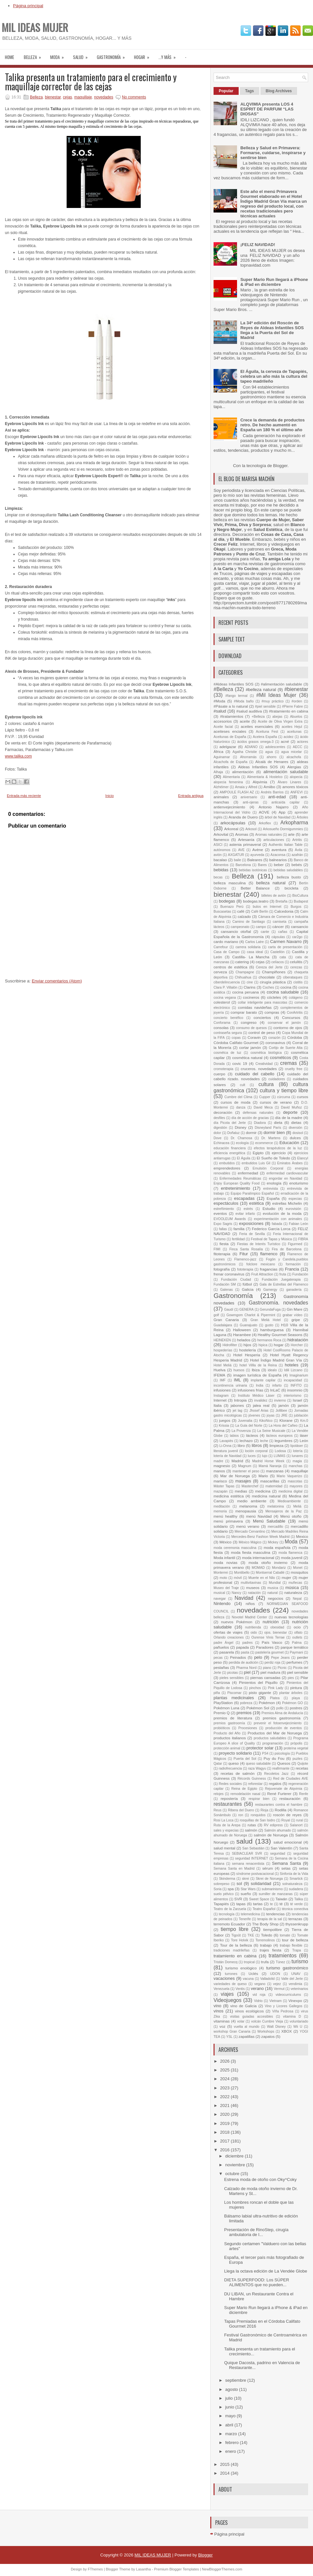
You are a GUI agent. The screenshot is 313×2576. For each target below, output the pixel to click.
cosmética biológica (266, 1052)
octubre (233, 2173)
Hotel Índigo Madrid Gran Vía (276, 1360)
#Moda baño (244, 701)
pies (291, 1678)
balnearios (278, 860)
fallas (223, 1229)
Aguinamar (222, 757)
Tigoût (236, 1935)
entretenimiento (235, 1188)
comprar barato (244, 1012)
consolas (221, 1027)
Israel (297, 1400)
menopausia (245, 1511)
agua (269, 752)
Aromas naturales (268, 834)
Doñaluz (233, 1133)
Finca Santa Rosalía (246, 1249)
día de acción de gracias (250, 1118)
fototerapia (245, 1269)
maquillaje (83, 97)
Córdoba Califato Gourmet (236, 1042)
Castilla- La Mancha (250, 957)
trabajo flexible (291, 1945)
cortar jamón (250, 1047)
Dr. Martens (271, 1138)
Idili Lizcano (293, 1370)
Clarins (249, 987)
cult (242, 1085)
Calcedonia (283, 911)
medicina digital (290, 1491)
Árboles (302, 817)
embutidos (227, 1163)
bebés (296, 864)
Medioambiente (289, 1501)
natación (254, 1593)
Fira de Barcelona (287, 1249)
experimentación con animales (278, 1219)
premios (243, 1712)
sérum (267, 1868)
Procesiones (247, 1728)
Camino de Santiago (248, 921)
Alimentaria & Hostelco (265, 777)
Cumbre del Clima (238, 1097)
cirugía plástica (273, 982)
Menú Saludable (269, 1521)
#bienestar (296, 689)
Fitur (243, 1253)
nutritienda (253, 1627)
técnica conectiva (295, 1909)
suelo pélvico (224, 1894)
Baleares (254, 860)
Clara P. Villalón (225, 987)
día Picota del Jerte (230, 1123)
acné (285, 741)
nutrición (270, 1621)
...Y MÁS (169, 55)
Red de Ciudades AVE (290, 1778)
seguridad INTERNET (251, 1858)
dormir (251, 1132)
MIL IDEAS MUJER (35, 27)
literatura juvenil (226, 1451)
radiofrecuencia (230, 1768)
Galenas (226, 1289)
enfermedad (248, 1173)
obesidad (277, 1627)
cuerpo (219, 1074)
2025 (225, 2070)
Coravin (254, 1037)
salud (82, 55)
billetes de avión (273, 895)
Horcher (297, 1345)
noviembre (235, 2164)
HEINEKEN (222, 1340)
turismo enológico (241, 1968)
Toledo (266, 1935)
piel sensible (297, 1672)
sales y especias (226, 1830)
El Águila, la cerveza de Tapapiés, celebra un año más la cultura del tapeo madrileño (273, 376)
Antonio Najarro (274, 807)
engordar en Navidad (285, 1178)
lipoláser (297, 1446)
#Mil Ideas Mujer (276, 695)
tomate (285, 1935)
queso (234, 1763)
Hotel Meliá (222, 1365)
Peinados (238, 1657)
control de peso (261, 1032)
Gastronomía (113, 55)
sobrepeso (222, 1884)
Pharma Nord (246, 1668)
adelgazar (227, 746)
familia (239, 1229)
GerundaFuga (270, 1309)
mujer (286, 1577)
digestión (220, 1127)
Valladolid (267, 1978)
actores (302, 741)
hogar (144, 55)
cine (250, 982)
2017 (225, 2141)
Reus (217, 1810)
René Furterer (279, 1793)
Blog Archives (279, 91)
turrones (231, 1974)
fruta (282, 1274)
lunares (297, 1456)
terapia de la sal (269, 1919)
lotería (298, 1451)
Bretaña (281, 901)
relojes (219, 1794)
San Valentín (281, 1848)
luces (252, 1456)
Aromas (241, 834)
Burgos (296, 906)
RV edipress (273, 1825)
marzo (231, 2433)
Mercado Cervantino (250, 1531)
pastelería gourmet (269, 1652)
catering (242, 962)
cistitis (298, 982)
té (281, 1904)
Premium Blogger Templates (176, 2569)
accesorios (223, 721)
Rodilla (281, 1810)
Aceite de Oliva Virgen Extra (280, 721)
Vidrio (258, 2001)
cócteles (274, 997)
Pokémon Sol (257, 1708)
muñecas (295, 1582)
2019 (225, 2123)
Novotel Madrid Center (249, 1617)
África (218, 751)
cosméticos (280, 1057)
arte (291, 834)
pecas (218, 1657)
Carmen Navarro (286, 941)
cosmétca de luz (227, 1052)
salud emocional (288, 1842)
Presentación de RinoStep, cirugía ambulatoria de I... (256, 2232)
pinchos (255, 1688)
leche (264, 1441)
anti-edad (277, 796)
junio (230, 2407)
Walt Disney (276, 2026)
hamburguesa (271, 1330)
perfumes (295, 1662)
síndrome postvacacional (255, 1874)
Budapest (301, 901)
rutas (251, 1825)
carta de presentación (285, 947)
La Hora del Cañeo (283, 1425)
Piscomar (234, 1693)
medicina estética (229, 1496)
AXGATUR (236, 855)
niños (250, 1603)
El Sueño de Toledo (273, 1158)
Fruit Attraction (262, 1274)
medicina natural (266, 1496)
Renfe (303, 1794)
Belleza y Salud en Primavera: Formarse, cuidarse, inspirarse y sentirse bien (273, 152)
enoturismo (298, 1183)
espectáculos (226, 1203)
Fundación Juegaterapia (281, 1279)
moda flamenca (290, 1552)
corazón (274, 1037)
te (271, 1904)
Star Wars (248, 1889)
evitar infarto (245, 1213)
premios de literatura (233, 1718)
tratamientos (283, 1955)
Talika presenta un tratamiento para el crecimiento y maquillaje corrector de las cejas (91, 82)
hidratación (297, 1339)
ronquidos (258, 1815)
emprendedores (227, 1168)
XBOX (286, 2031)
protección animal (227, 1748)
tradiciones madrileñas (231, 1950)
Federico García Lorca (271, 1229)
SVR (238, 1899)
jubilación (301, 1415)
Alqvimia (260, 782)
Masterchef (250, 1486)
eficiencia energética (229, 1153)
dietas (296, 1122)
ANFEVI (297, 792)
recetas (302, 1768)
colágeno (296, 997)
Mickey (273, 1542)
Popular (226, 91)
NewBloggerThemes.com (222, 2569)
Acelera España (265, 737)
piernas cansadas (265, 1677)
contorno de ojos (288, 1027)
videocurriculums (288, 1994)
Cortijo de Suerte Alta (285, 1048)
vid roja (258, 1994)
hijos (247, 1345)
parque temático (294, 1647)
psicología (282, 1753)
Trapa (296, 1950)
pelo (258, 1657)
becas (218, 877)
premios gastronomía (282, 1718)
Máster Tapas (224, 1486)
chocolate (267, 977)
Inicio (109, 796)
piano (267, 1668)
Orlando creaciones (229, 1637)
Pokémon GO (292, 1703)
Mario (263, 1476)
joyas (271, 1415)
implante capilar (263, 1380)
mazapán (221, 1491)
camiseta (280, 921)
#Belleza (223, 689)
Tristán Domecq (225, 1962)
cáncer (278, 926)
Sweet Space (259, 1899)
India (259, 1385)
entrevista (270, 1188)
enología (274, 1183)
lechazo (246, 1440)
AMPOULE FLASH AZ (237, 792)
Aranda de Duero (243, 817)
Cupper (264, 1097)
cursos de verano (276, 1102)
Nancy (236, 1593)
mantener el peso (245, 1471)
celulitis (296, 962)
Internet (220, 1400)
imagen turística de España (257, 1375)
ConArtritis (295, 1012)
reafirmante (281, 1768)
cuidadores (276, 1079)
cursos (302, 1097)
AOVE (264, 812)
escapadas (244, 1198)
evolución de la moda (282, 1213)
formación (293, 1264)
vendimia (295, 1984)
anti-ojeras (251, 802)
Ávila (298, 850)
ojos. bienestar (275, 1632)
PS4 (265, 1753)
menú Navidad (259, 1516)
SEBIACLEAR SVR (247, 1853)
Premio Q (222, 1713)
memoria (220, 1511)
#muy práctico (272, 701)
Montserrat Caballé (270, 1572)
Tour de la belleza (236, 1945)
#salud (220, 711)
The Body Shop (265, 1924)
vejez (277, 1984)
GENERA (246, 1309)
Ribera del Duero (241, 1810)
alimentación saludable (285, 771)
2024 (225, 2078)
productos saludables (270, 1738)
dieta (278, 1122)
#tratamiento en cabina (288, 711)
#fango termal (236, 696)
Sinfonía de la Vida (294, 1874)
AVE (241, 850)
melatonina (275, 1506)
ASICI (218, 844)
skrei (245, 1878)
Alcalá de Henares (271, 761)
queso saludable (258, 1763)
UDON (275, 1974)
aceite (245, 721)
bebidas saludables (288, 870)
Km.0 (304, 1420)
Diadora (260, 1123)
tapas (241, 1904)
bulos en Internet (267, 906)
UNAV (295, 1974)
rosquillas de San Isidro (257, 1820)
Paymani (296, 1652)
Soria (217, 1889)
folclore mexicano (260, 1264)
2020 (225, 2114)
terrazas (295, 1919)
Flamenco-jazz (245, 1259)
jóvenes (254, 1415)
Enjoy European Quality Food (237, 1183)
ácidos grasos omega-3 (255, 741)
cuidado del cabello (254, 1073)
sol (239, 1883)
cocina (285, 987)
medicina (262, 1491)
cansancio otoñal (236, 931)
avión (218, 855)
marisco (220, 1481)
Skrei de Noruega (269, 1878)
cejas (67, 97)
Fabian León (298, 1224)
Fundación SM (225, 1284)
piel (247, 1672)
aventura (279, 849)
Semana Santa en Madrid (234, 1868)
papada (242, 1647)
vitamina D (292, 2016)
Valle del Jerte (292, 1978)
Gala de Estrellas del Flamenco (284, 1284)
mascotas (295, 1481)
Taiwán (281, 1899)
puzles (297, 1758)
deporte (290, 1112)
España (273, 1198)
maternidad (273, 1486)
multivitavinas (251, 1582)
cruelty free (293, 1069)
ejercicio (279, 1153)
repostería (229, 1798)
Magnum (244, 1466)
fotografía (222, 1269)
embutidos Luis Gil (256, 1163)
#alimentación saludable (281, 684)
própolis (296, 1743)
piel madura (270, 1672)
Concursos (291, 1017)
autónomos (222, 850)
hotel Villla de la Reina (258, 1365)
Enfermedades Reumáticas (240, 1178)
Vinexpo (295, 2000)
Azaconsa (278, 855)
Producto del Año (227, 1733)
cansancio (299, 926)
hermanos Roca (269, 1340)
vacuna (248, 1978)
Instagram (221, 1395)
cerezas (296, 967)
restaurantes (228, 1804)
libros (257, 1445)
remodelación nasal (245, 1794)
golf (216, 1315)
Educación (289, 1142)
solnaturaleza (292, 1884)
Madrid (237, 1461)
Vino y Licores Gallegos (283, 2006)
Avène (257, 849)
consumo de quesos (251, 1028)
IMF (223, 1380)
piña (217, 1693)
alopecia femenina (228, 782)
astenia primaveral (245, 844)
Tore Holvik (239, 1940)
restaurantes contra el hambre (278, 1804)
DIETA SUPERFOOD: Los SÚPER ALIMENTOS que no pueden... (256, 2282)
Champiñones (274, 972)
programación (272, 1743)
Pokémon (267, 1702)
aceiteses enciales (230, 731)
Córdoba (294, 1037)
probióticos (222, 1728)
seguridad (277, 1853)
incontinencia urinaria (230, 1385)
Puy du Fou (273, 1758)
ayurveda (257, 855)
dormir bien (274, 1132)
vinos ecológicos (249, 2011)
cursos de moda (235, 1102)
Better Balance (255, 888)
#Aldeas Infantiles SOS (233, 684)
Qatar (218, 1763)
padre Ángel (223, 1642)
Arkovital (221, 834)
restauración (289, 1798)
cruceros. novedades (259, 1069)
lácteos (252, 1435)
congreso (249, 1022)
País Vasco (272, 1642)
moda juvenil (292, 1557)
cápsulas (278, 937)
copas (236, 1037)
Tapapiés (221, 1904)
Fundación (300, 1274)
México (225, 1542)
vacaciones (224, 1978)
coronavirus (275, 1042)
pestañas (221, 1667)
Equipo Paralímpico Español (252, 1193)
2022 (225, 2096)
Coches (268, 987)
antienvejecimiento (229, 807)
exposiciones (251, 1223)
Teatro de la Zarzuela (230, 1909)
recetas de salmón (238, 1773)
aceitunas (294, 731)
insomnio (295, 1390)
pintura (296, 1687)
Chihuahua (243, 977)
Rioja (264, 1810)
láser (304, 1435)
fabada (277, 1224)
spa (231, 1889)
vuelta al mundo (246, 2026)
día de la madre (288, 1117)
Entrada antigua (190, 796)
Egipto (258, 1153)
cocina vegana (225, 997)
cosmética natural (247, 1057)
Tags (249, 91)
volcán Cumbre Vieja (267, 2021)
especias (295, 1198)
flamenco (268, 1253)
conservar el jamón (284, 1022)
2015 (225, 2464)
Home (9, 57)
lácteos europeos (279, 1435)
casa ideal (255, 952)
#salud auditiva (249, 711)
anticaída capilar (286, 802)
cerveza (220, 972)
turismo (299, 1961)
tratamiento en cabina (235, 1955)
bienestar (53, 97)
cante (265, 932)
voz (222, 2026)
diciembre (235, 2156)
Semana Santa (286, 1863)
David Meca (263, 1107)
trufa (265, 1962)
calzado (244, 916)
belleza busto (289, 877)
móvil (238, 1578)
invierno (280, 1400)
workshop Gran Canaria (232, 2031)
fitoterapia (222, 1254)
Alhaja (218, 772)
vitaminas (222, 2021)
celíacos (277, 962)
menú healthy (225, 1516)
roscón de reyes (287, 1815)
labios (234, 1435)
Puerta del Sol (244, 1758)
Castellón (277, 952)
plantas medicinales (234, 1697)
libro (241, 1445)
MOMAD (258, 1567)
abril (229, 2424)
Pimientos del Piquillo (258, 1682)
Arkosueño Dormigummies (283, 829)
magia (297, 1461)
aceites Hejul (292, 727)
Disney (240, 1127)
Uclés (253, 1973)
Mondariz (279, 1567)
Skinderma (227, 1878)
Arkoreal (231, 829)
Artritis (297, 840)
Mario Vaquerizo (289, 1476)
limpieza (277, 1445)
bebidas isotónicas (253, 870)
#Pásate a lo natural (231, 706)
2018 (225, 2132)
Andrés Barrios (272, 792)
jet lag (237, 1410)
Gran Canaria (226, 1319)
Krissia (224, 1425)
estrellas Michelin (287, 1203)
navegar (220, 1598)
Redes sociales (230, 1784)
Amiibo (269, 787)
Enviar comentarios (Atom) (57, 981)
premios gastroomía (229, 1723)
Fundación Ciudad (236, 1279)
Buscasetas (222, 911)
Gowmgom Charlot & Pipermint (251, 1315)
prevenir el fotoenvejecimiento (278, 1723)
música (292, 1587)
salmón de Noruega (271, 1835)
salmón (251, 1830)
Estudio (268, 1208)
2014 (225, 2473)
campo (261, 927)
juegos (224, 1420)
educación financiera (230, 1148)
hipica (263, 1345)
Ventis (240, 1989)
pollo (279, 1708)
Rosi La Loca (223, 1820)
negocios (275, 1598)
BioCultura (300, 895)
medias (241, 1491)
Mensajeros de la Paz (283, 1511)
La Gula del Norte (248, 1425)
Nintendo (222, 1603)
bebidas (221, 869)
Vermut (279, 1989)
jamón (283, 1405)
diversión (295, 1127)
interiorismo (293, 1395)
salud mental (224, 1848)
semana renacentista (248, 1863)
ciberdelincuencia (227, 982)
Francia (292, 1269)
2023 (225, 2087)
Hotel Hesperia (246, 1355)
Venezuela (222, 1989)
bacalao (220, 860)
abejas (277, 716)
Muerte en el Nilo (261, 1578)
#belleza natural (261, 689)
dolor (217, 1133)
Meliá (297, 1506)
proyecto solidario (235, 1753)
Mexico (302, 1536)
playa (296, 1698)
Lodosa (280, 1451)
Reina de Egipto (244, 1788)
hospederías (223, 1350)
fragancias (268, 1269)
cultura (266, 1084)
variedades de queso (230, 1984)
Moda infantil (224, 1557)
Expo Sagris (223, 1224)
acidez (288, 737)
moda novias (225, 1562)
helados (243, 1340)
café (240, 911)
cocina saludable (283, 992)
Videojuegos (228, 2000)
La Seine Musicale (271, 1431)
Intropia (240, 1400)
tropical (249, 1962)
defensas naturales (258, 1112)
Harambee (242, 1334)
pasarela (226, 1652)
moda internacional (258, 1557)
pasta (245, 1652)
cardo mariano (226, 941)
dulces (295, 1138)
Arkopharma (294, 822)
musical (219, 1593)
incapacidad (293, 1380)
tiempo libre (234, 1929)
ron (240, 1815)
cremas (288, 1063)
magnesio (222, 1466)
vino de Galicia (243, 2006)
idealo (272, 1370)
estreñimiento (224, 1209)
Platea (274, 1698)
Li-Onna (225, 1446)
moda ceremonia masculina (235, 1548)
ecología (242, 1143)
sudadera (296, 1889)
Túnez (280, 1962)
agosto (232, 2389)
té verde (296, 1904)
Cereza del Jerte (269, 967)
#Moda (219, 701)
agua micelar (291, 752)
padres (247, 1642)
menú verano (247, 1526)
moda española (277, 1547)
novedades (103, 97)
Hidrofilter (229, 1345)
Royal (285, 1820)
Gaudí (228, 1309)
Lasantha (143, 2569)
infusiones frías (250, 1390)
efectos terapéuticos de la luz (278, 1148)
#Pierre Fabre (292, 706)
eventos (220, 1213)
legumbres (283, 1440)
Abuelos (296, 716)
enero (231, 2451)
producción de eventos (283, 1728)
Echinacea (222, 1143)
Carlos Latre (254, 942)
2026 (225, 2061)
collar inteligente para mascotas (262, 1002)
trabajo (266, 1945)
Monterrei (221, 1572)
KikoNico (266, 1420)
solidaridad (261, 1883)
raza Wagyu (257, 1768)
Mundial (274, 1582)
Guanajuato (248, 1325)
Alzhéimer (221, 787)
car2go (297, 937)
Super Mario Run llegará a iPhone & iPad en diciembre (274, 282)
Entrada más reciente (24, 796)
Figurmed (295, 1244)
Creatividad (264, 1064)
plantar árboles (291, 1693)
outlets (297, 1637)
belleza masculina (230, 883)
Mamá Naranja (270, 1466)
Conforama (222, 1022)
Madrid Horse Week (268, 1461)
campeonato (240, 927)
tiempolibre (272, 1929)
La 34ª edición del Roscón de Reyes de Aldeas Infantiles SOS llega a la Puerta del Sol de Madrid (272, 330)
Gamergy (270, 1289)
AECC (297, 747)
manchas (295, 1466)
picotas (232, 1672)
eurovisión (293, 1209)
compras (271, 1012)
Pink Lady (275, 1688)
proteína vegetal (296, 1748)
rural (299, 1820)
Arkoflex (265, 823)
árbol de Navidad (278, 817)
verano (257, 1988)
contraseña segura (228, 1033)
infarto (277, 1385)
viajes (227, 1994)
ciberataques (293, 977)
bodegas (227, 901)
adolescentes (275, 747)
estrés (248, 1209)
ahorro (271, 757)
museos (253, 1587)
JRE (284, 1415)
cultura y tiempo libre (284, 1090)
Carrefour (221, 947)
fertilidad (238, 1239)
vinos (218, 2011)
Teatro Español (264, 1909)
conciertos (262, 1017)
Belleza (34, 55)
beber (279, 864)
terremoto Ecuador (229, 1924)
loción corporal (256, 1451)
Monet (298, 1567)
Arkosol (251, 829)
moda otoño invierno (267, 1562)
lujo (264, 1456)
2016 (225, 2149)
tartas (257, 1904)
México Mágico (250, 1542)
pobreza (246, 1703)
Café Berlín (259, 911)
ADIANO (251, 747)
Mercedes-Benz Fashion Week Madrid (260, 1536)
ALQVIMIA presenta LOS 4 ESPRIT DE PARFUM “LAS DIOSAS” (266, 109)
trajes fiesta (270, 1950)
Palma (296, 1642)
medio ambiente (251, 1501)
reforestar (255, 1784)
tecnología (226, 1914)
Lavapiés (226, 1441)
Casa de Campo (226, 952)
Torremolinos (265, 1940)
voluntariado (299, 2021)
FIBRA (303, 1239)
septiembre (236, 2380)
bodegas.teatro (255, 901)
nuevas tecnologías (291, 1617)
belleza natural (271, 882)
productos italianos (230, 1738)
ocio (297, 1627)
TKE (250, 1935)
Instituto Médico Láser (256, 1395)
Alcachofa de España (230, 762)
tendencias (275, 1914)
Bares (262, 865)
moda (59, 55)
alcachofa (294, 757)
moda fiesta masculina (250, 1552)
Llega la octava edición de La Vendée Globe (265, 2271)
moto (223, 1578)
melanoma (248, 1506)
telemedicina (250, 1914)
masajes (243, 1481)
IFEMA (219, 1375)
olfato (298, 1632)
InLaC (275, 1390)
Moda (291, 1541)
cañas (282, 932)
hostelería (247, 1350)
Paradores (265, 1647)
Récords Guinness (252, 1778)
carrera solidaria (248, 947)
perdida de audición (243, 1662)
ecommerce (264, 1143)
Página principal (28, 5)
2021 (225, 2105)
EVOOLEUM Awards (230, 1219)
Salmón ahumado (277, 1830)
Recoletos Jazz (276, 1773)
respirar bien (258, 1799)
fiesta (224, 1244)
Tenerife (245, 1919)
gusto (269, 1325)
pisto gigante (260, 1692)
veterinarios (299, 1989)
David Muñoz (291, 1107)
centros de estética (230, 967)
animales (221, 797)
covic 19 (239, 1063)
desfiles (219, 1118)
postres (296, 1708)
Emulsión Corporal (268, 1168)
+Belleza (258, 716)
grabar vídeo (292, 1315)
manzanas (275, 1471)
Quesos (283, 1763)
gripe (295, 1319)
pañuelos (221, 1647)
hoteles (291, 1364)
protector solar (260, 1747)
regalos (275, 1783)
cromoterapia (223, 1069)
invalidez (260, 1400)
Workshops (265, 2031)
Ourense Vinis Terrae (268, 1637)
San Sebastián (253, 1848)
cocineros (251, 997)
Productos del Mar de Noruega (275, 1733)
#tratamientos (231, 716)
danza (240, 1107)
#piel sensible (265, 706)
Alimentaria (231, 777)
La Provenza (241, 1431)
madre (218, 1461)
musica (272, 1588)
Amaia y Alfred (246, 787)
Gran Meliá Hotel (265, 1320)
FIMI (217, 1249)
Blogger (280, 465)
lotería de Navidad (227, 1456)
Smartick (296, 1878)
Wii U (297, 2026)
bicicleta (291, 888)
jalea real (261, 1405)
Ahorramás (248, 757)
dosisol (297, 1133)
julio (229, 2398)
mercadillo (275, 1526)
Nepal (297, 1598)
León (304, 1440)
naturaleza (293, 1592)
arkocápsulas (233, 822)
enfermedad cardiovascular (287, 1173)
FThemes (95, 2569)
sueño (246, 1894)
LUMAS (279, 1456)
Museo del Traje (226, 1588)
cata (282, 957)
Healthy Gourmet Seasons (280, 1334)
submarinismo (272, 1889)
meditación (222, 1506)
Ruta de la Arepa (227, 1825)
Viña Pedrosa (282, 2011)
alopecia (296, 777)
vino (217, 2005)
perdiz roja (272, 1662)
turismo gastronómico (287, 1967)
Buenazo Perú (232, 906)
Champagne (245, 972)
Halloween (242, 1330)
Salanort (296, 1825)
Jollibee (281, 1410)
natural (272, 1593)
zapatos (268, 2036)
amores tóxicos (295, 787)
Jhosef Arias (258, 1410)
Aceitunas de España (230, 737)
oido (253, 1632)
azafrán (297, 855)
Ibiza (256, 1370)
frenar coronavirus (229, 1274)
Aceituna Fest (267, 731)
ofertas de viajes (228, 1632)
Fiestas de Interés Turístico (258, 1244)
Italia (218, 1405)
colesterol (222, 1002)
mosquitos (299, 1572)
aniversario (249, 797)
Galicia (248, 1289)
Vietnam (275, 2001)
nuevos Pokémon (236, 1622)
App (281, 812)
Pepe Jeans (280, 1657)
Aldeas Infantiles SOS (258, 767)
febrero (232, 2442)
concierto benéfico (228, 1018)
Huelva (219, 1370)
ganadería (294, 1289)
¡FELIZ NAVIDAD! (257, 244)
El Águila (243, 1158)
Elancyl (302, 1158)
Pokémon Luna (226, 1708)
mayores (296, 1486)
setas (286, 1868)
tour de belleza (295, 1940)
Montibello (241, 1572)
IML (237, 1379)
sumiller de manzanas (276, 1894)
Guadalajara (223, 1325)
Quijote (302, 1763)
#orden (296, 701)
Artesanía (246, 839)
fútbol (247, 1284)
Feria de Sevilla (252, 1234)
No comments (134, 97)
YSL (229, 2037)
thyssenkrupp (297, 1924)
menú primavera (228, 1521)
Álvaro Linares (289, 782)
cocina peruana (245, 992)
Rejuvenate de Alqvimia (283, 1788)
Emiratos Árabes (290, 1163)
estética (256, 1203)
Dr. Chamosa (241, 1138)
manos (219, 1471)
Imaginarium (299, 1375)
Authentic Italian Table (286, 844)
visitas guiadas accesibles (251, 2016)
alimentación (243, 772)
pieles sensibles (231, 1678)
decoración (223, 1112)
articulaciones (273, 840)
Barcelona (243, 865)
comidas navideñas (255, 1007)
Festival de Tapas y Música (271, 1239)
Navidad (244, 1598)
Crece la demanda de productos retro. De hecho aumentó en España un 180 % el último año (272, 425)
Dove (217, 1138)
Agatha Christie (244, 752)
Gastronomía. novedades (278, 1302)
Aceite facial (223, 727)
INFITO (296, 1385)
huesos (239, 1370)
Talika (298, 1899)
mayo (231, 2415)
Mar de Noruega (235, 1476)
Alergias (294, 767)
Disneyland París (268, 1127)
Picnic (282, 1668)
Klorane (285, 1420)
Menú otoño (291, 1516)
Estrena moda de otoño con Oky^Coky (260, 2179)
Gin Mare (294, 1309)
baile (237, 860)
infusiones (222, 1390)
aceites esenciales (257, 726)
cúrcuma (283, 1097)
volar (241, 2021)
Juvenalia (245, 1420)
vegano (259, 1984)
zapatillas (247, 2036)
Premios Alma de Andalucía (282, 1713)
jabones (237, 1405)
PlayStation (223, 1702)
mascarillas (269, 1481)
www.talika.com (18, 756)
